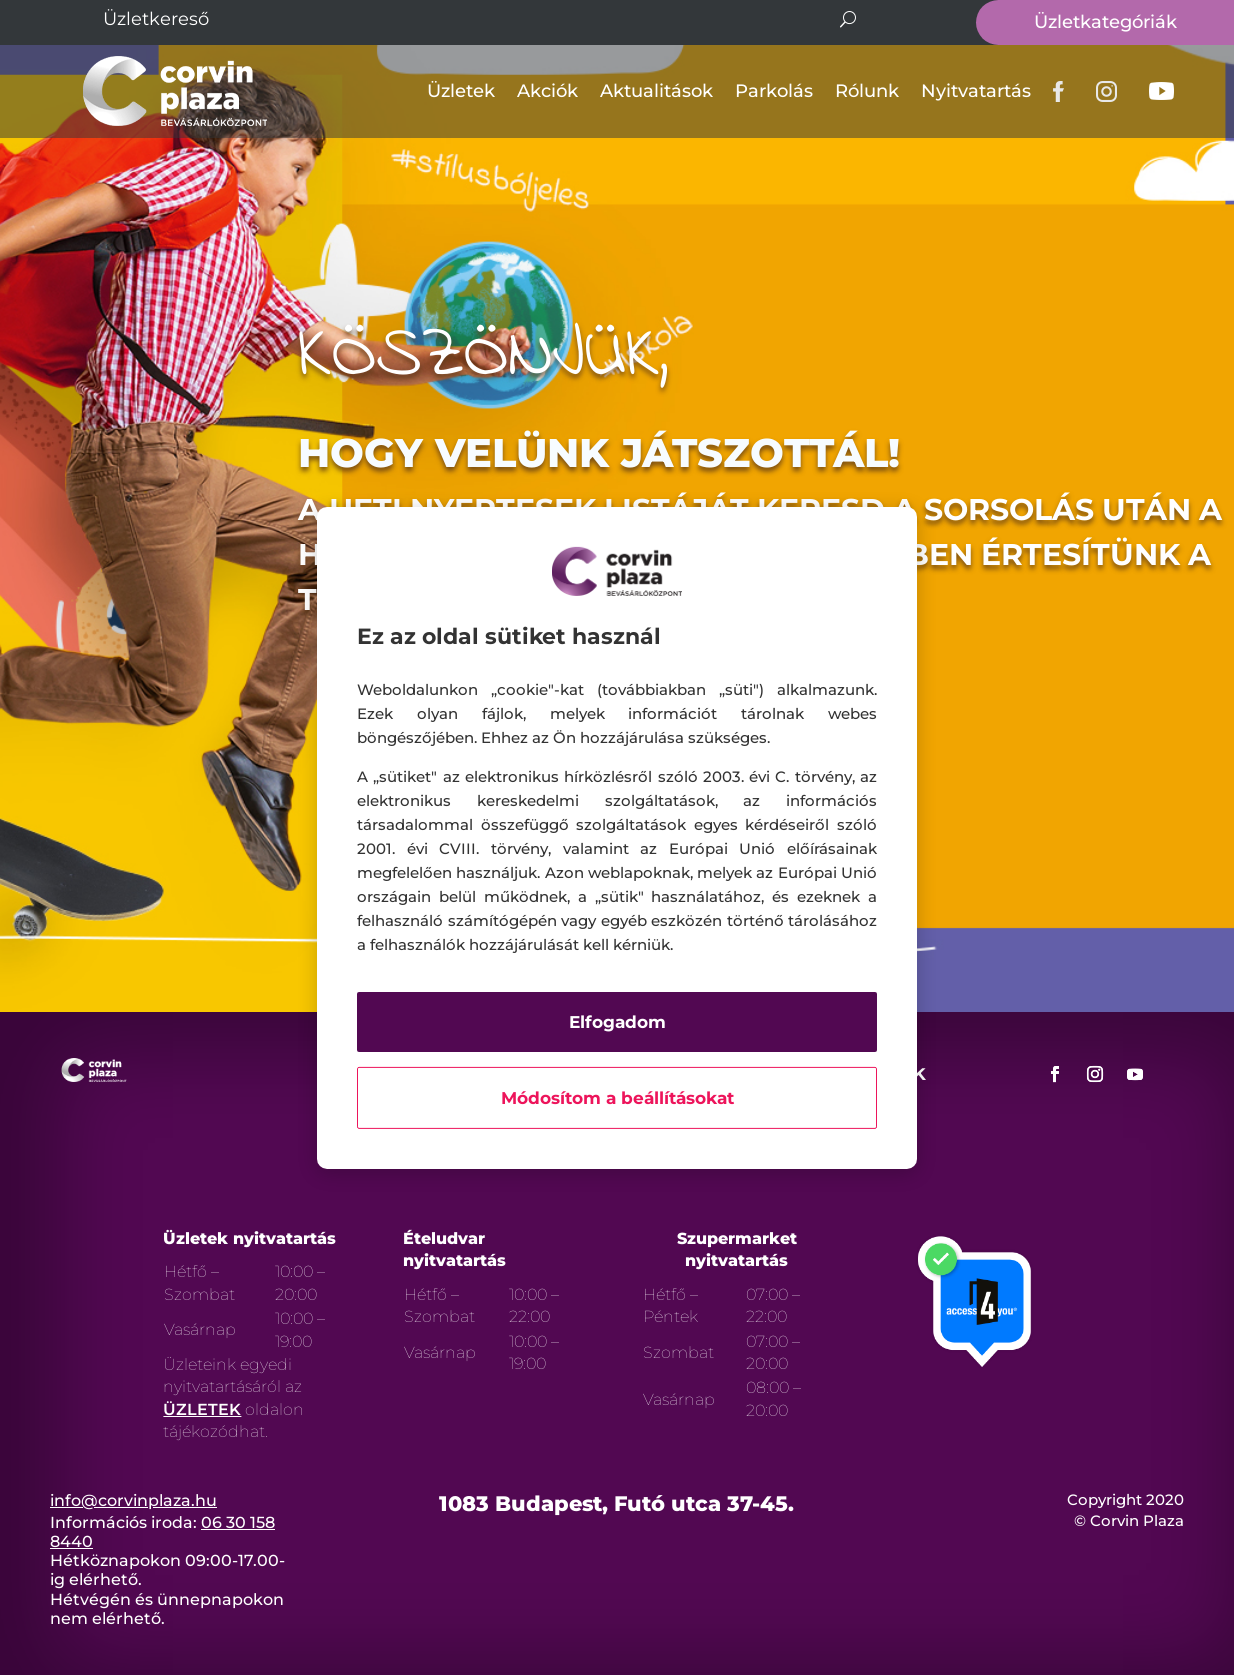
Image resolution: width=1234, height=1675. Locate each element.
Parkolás (774, 91)
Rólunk (867, 91)
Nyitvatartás (976, 91)
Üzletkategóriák (1105, 22)
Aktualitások (656, 91)
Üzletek (461, 91)
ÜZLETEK (202, 1409)
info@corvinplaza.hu (133, 1500)
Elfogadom (617, 1022)
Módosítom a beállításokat (617, 1098)
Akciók (547, 91)
